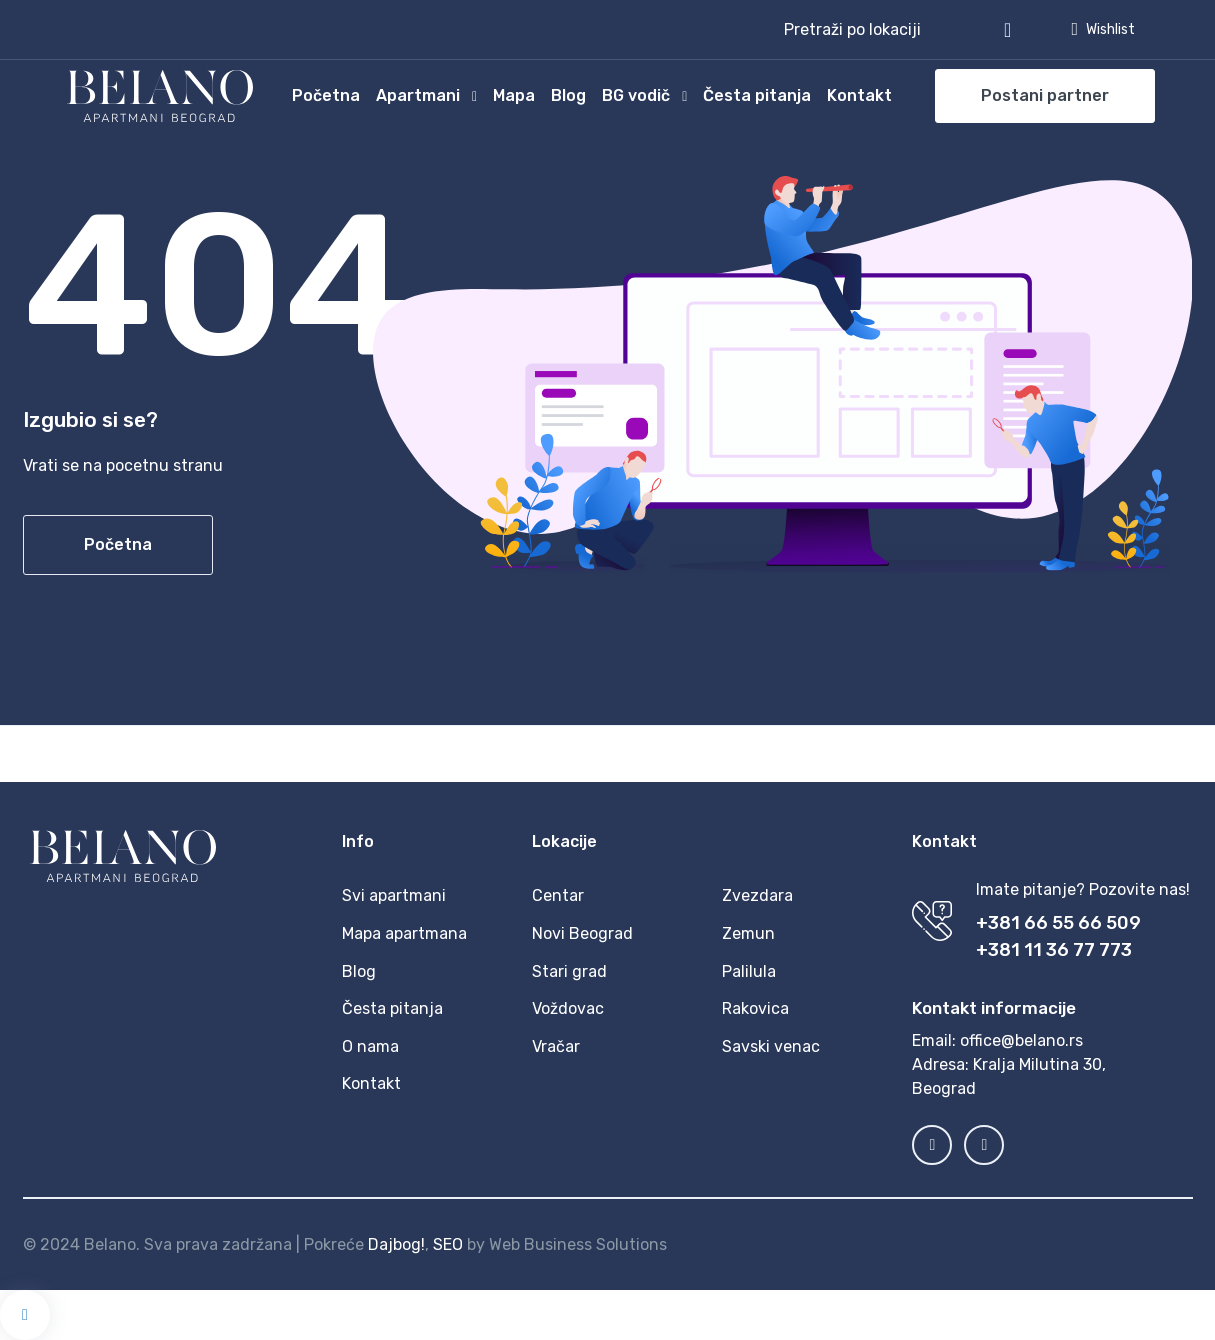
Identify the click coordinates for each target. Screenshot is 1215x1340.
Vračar (556, 1046)
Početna (326, 95)
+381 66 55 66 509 (1058, 923)
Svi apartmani (394, 895)
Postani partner (1045, 95)
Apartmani (418, 95)
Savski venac (771, 1046)
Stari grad (569, 971)
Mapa (514, 95)
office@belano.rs (1021, 1040)
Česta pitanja (757, 95)
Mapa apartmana (404, 933)
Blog (568, 95)
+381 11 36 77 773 (1054, 950)
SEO (448, 1244)
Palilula (749, 971)
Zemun (748, 933)
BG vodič (636, 95)
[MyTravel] (160, 96)
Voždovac (568, 1008)
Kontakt (859, 95)
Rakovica (755, 1008)
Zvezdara (757, 895)
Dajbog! (396, 1244)
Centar (558, 895)
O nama (370, 1046)
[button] (897, 30)
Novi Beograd (582, 933)
